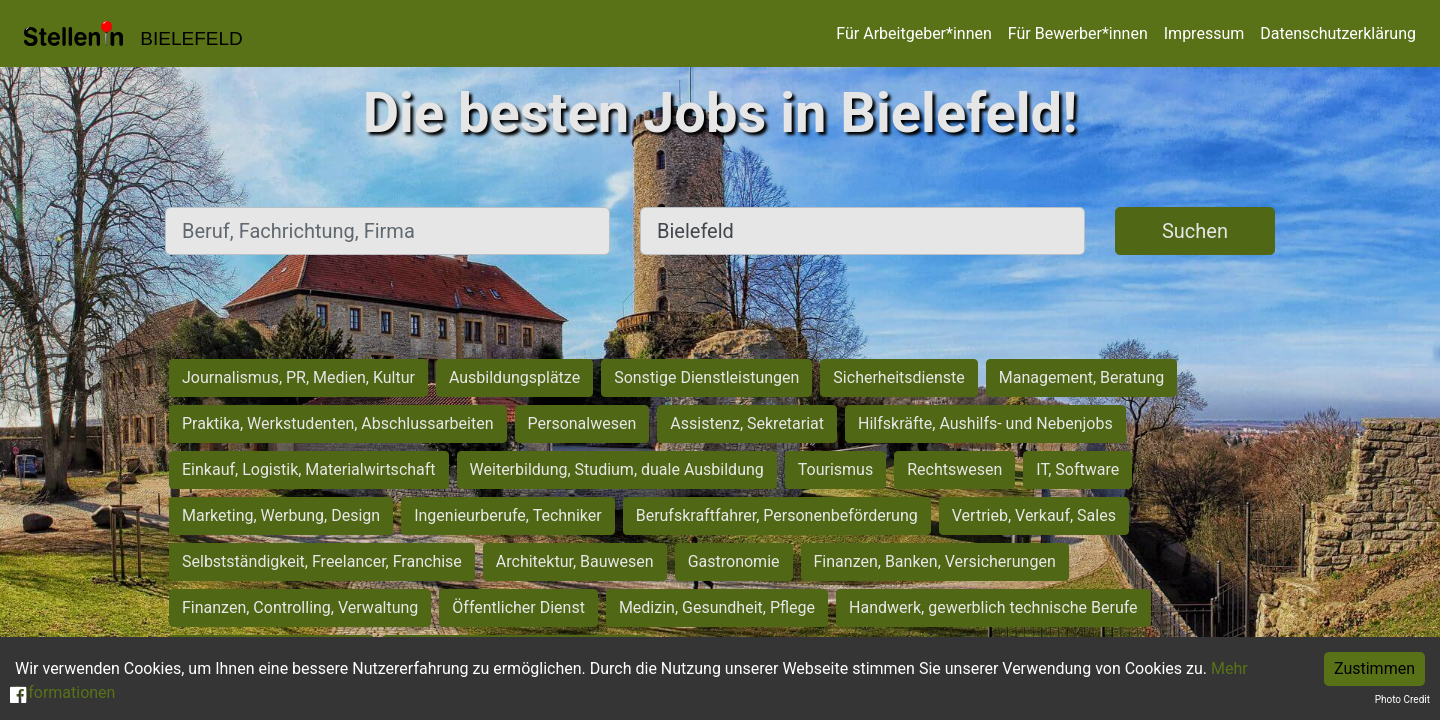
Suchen (1195, 231)
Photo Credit (1402, 699)
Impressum (1204, 33)
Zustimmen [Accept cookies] (1374, 668)
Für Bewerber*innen (1078, 33)
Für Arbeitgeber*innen (913, 33)
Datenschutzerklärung (1338, 33)
